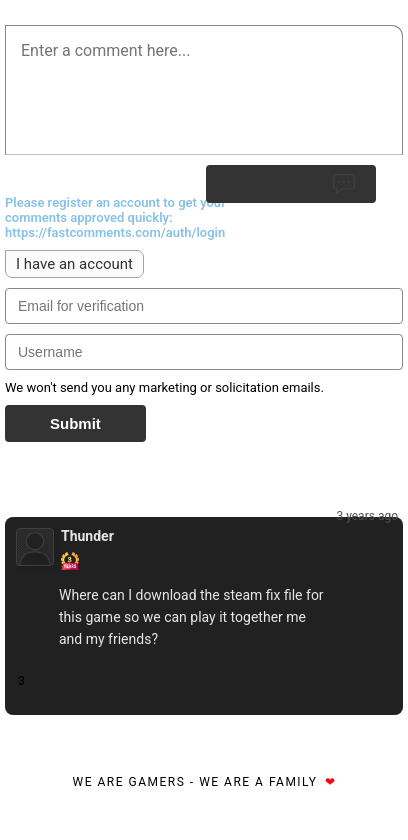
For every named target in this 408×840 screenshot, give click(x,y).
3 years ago (367, 516)
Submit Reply (291, 184)
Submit (75, 423)
